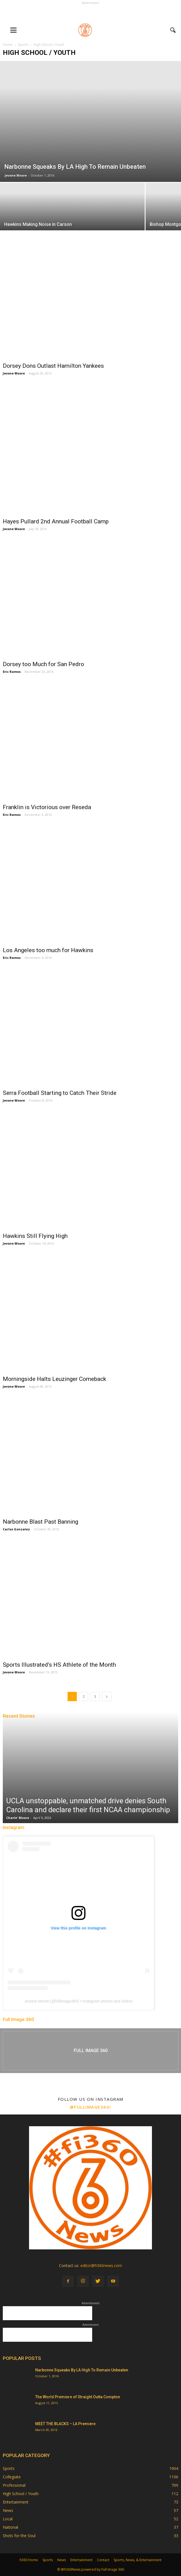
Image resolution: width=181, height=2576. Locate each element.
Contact (103, 2560)
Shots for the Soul (19, 2535)
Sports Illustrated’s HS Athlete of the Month (59, 1664)
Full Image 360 (18, 2019)
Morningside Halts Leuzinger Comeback (54, 1379)
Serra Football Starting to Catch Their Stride (59, 1093)
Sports (9, 2468)
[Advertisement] (90, 13)
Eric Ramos (12, 671)
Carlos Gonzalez (16, 1529)
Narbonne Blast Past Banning (40, 1521)
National (10, 2527)
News (8, 2510)
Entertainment (15, 2502)
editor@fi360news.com (101, 2265)
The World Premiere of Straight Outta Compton (77, 2397)
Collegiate (12, 2476)
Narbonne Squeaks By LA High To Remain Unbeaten (81, 2370)
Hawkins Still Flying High (35, 1236)
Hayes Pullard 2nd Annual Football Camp (56, 521)
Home (8, 44)
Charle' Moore (17, 1818)
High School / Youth (21, 2493)
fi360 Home (29, 2560)
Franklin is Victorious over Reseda (47, 807)
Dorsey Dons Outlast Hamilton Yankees (53, 365)
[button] (173, 30)
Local (8, 2518)
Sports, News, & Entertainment (137, 2560)
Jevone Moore (16, 175)
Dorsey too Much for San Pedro (43, 664)
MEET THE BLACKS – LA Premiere (65, 2424)
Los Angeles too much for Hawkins (48, 950)
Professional (14, 2485)
